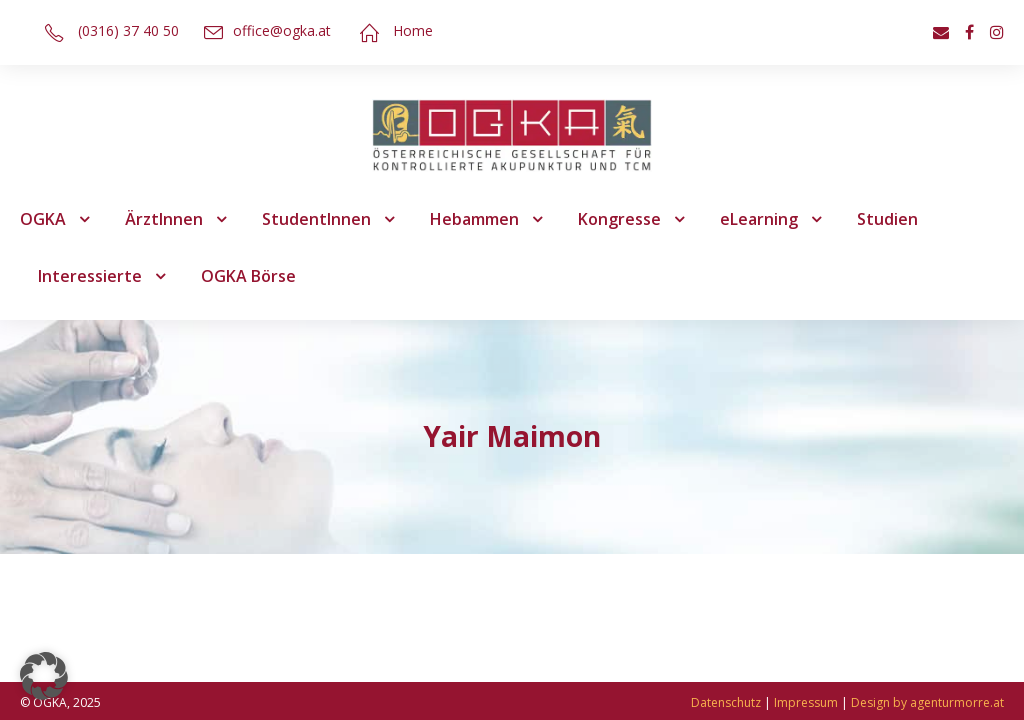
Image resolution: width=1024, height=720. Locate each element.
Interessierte (90, 276)
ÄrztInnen (164, 219)
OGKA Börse (248, 276)
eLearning (759, 219)
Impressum (806, 702)
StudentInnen (316, 219)
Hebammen (474, 219)
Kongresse (619, 219)
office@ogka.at (282, 30)
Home (413, 30)
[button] (44, 676)
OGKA (43, 219)
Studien (887, 219)
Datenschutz (726, 702)
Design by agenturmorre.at (927, 702)
